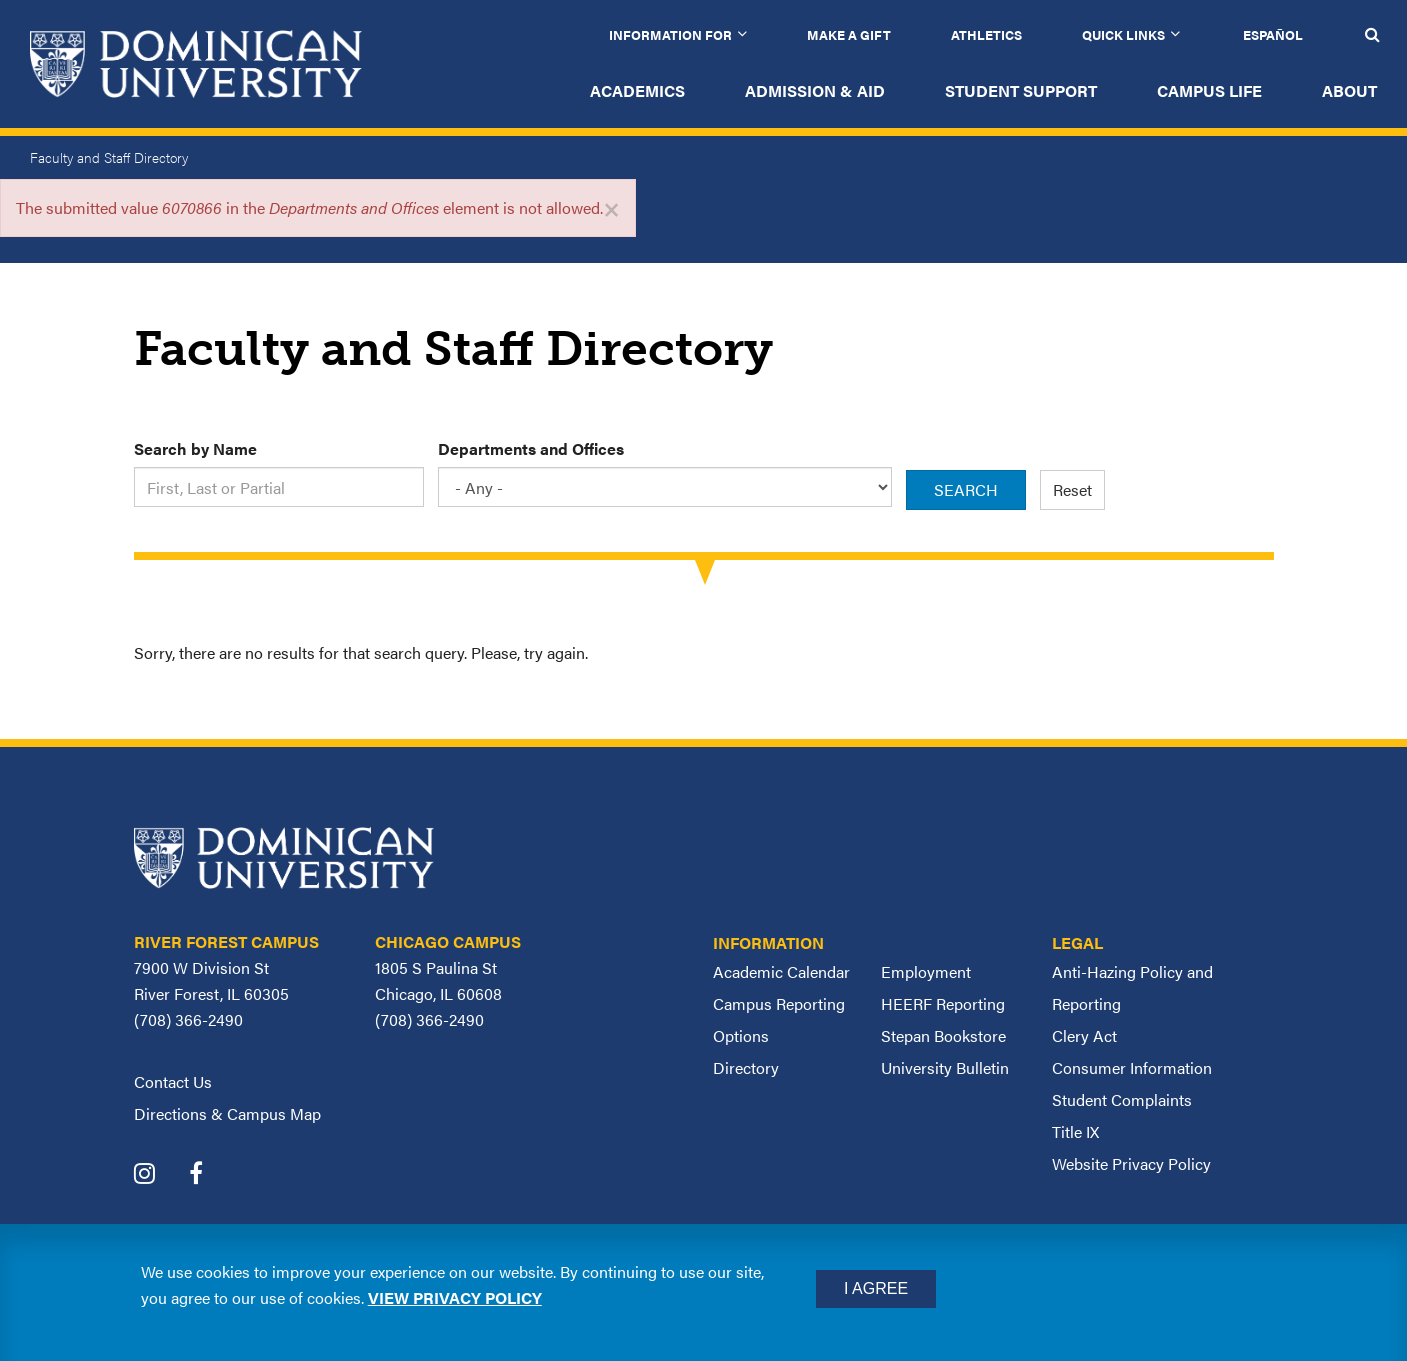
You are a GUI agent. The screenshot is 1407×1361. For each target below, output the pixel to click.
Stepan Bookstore (943, 1035)
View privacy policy (455, 1297)
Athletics (986, 34)
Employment (926, 971)
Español (1273, 34)
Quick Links (1123, 34)
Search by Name (195, 448)
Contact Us (173, 1081)
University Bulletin (945, 1067)
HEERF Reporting (943, 1003)
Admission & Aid (815, 90)
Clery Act (1084, 1035)
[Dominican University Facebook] (211, 1175)
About (1349, 90)
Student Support (1021, 90)
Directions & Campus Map (227, 1113)
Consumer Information (1132, 1067)
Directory (746, 1067)
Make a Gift (849, 34)
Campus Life (1209, 90)
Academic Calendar (781, 971)
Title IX (1075, 1131)
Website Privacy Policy (1131, 1163)
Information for (670, 34)
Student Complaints (1122, 1099)
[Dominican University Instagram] (159, 1175)
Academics (637, 90)
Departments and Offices (531, 448)
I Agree (876, 1288)
